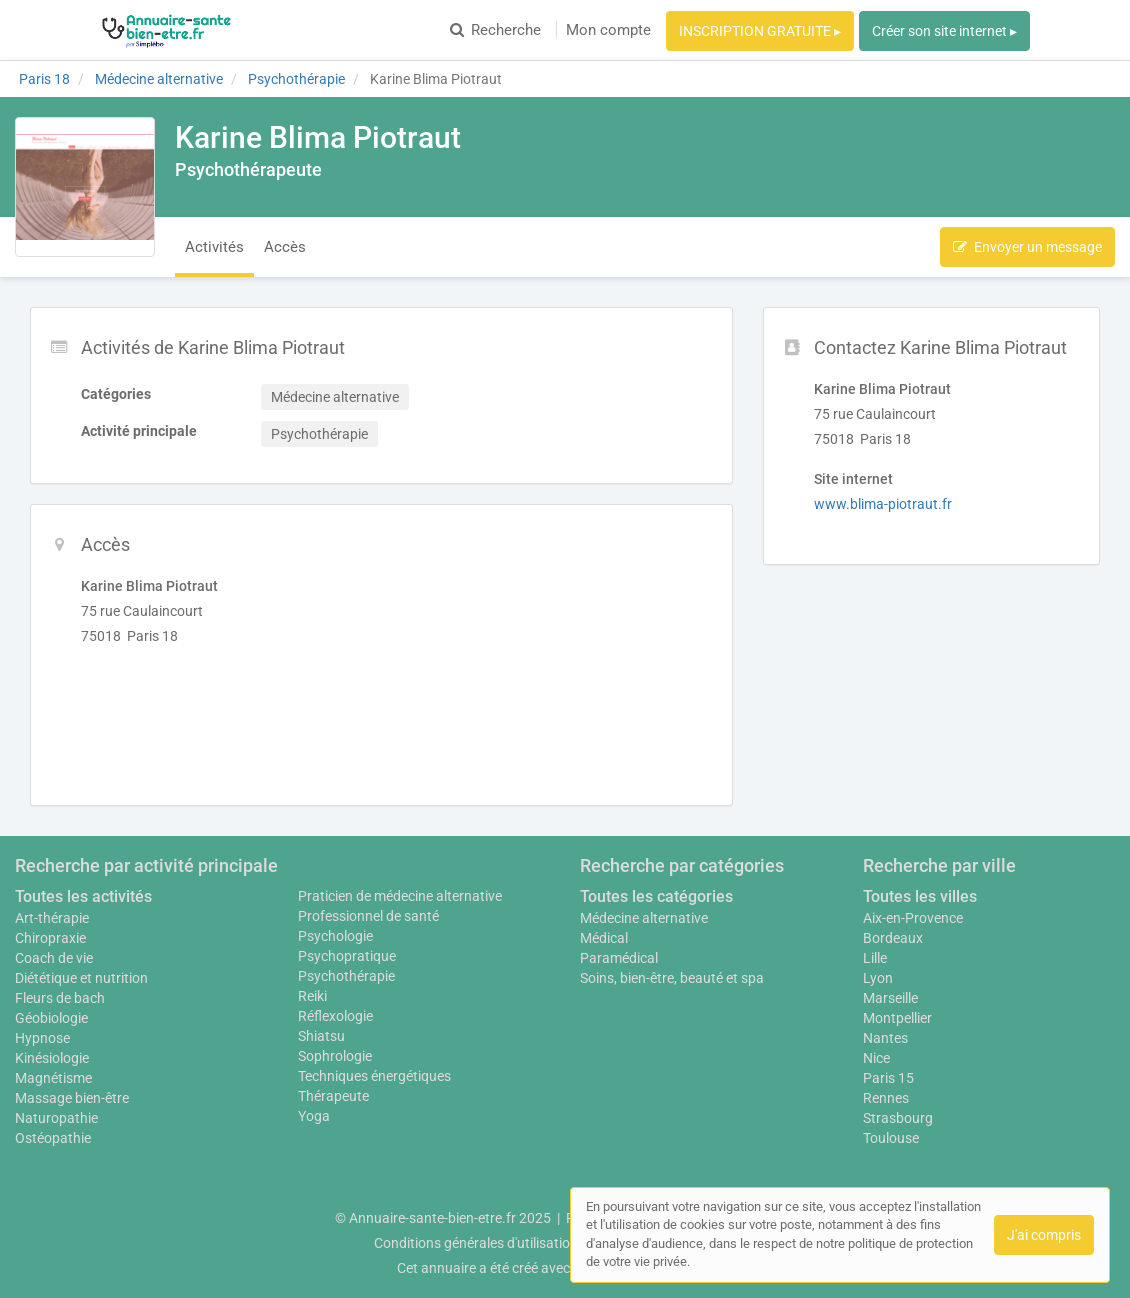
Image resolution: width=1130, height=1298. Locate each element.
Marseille (890, 998)
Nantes (885, 1038)
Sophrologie (335, 1056)
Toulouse (891, 1138)
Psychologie (335, 936)
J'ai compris (1044, 1235)
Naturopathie (56, 1118)
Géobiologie (51, 1018)
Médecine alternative (644, 918)
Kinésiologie (52, 1058)
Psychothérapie (346, 976)
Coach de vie (54, 958)
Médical (604, 938)
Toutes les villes (920, 896)
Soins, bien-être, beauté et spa (672, 978)
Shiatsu (321, 1036)
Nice (876, 1058)
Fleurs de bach (60, 998)
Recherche (495, 30)
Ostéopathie (53, 1138)
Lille (875, 958)
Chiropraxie (50, 938)
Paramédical (619, 958)
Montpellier (897, 1018)
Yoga (314, 1116)
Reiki (312, 996)
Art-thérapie (52, 918)
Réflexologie (335, 1016)
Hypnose (42, 1038)
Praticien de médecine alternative (400, 896)
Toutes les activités (83, 896)
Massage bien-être (72, 1098)
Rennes (886, 1098)
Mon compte (608, 30)
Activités (214, 247)
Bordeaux (893, 938)
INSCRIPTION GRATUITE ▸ (760, 31)
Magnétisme (53, 1078)
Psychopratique (347, 956)
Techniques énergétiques (374, 1076)
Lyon (878, 978)
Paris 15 (888, 1078)
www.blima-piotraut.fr (883, 504)
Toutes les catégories (656, 896)
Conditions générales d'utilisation (476, 1243)
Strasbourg (898, 1118)
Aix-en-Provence (913, 918)
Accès (285, 247)
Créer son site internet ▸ (944, 31)
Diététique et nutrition (81, 978)
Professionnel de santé (368, 916)
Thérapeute (333, 1096)
